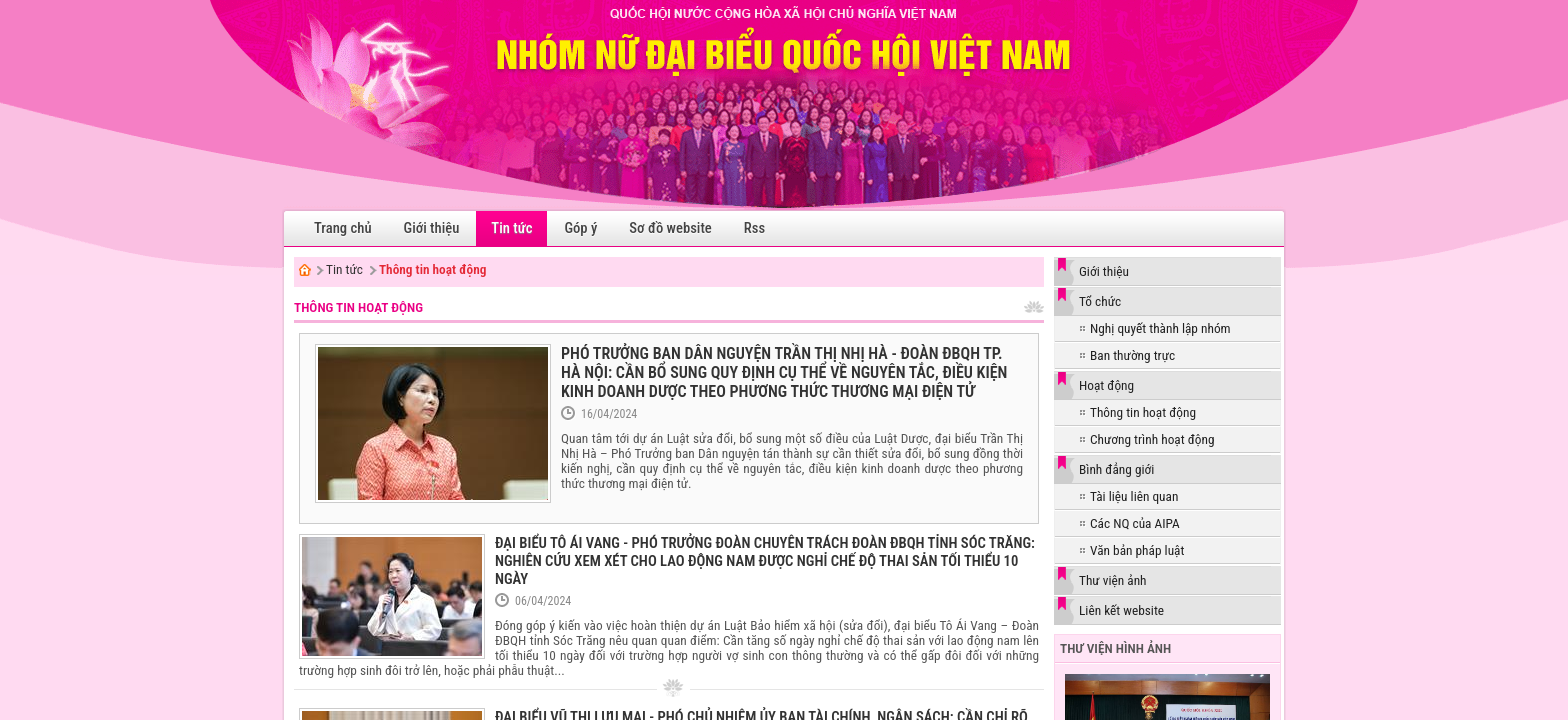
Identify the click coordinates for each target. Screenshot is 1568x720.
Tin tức (344, 269)
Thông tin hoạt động (432, 269)
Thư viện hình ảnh (1115, 648)
